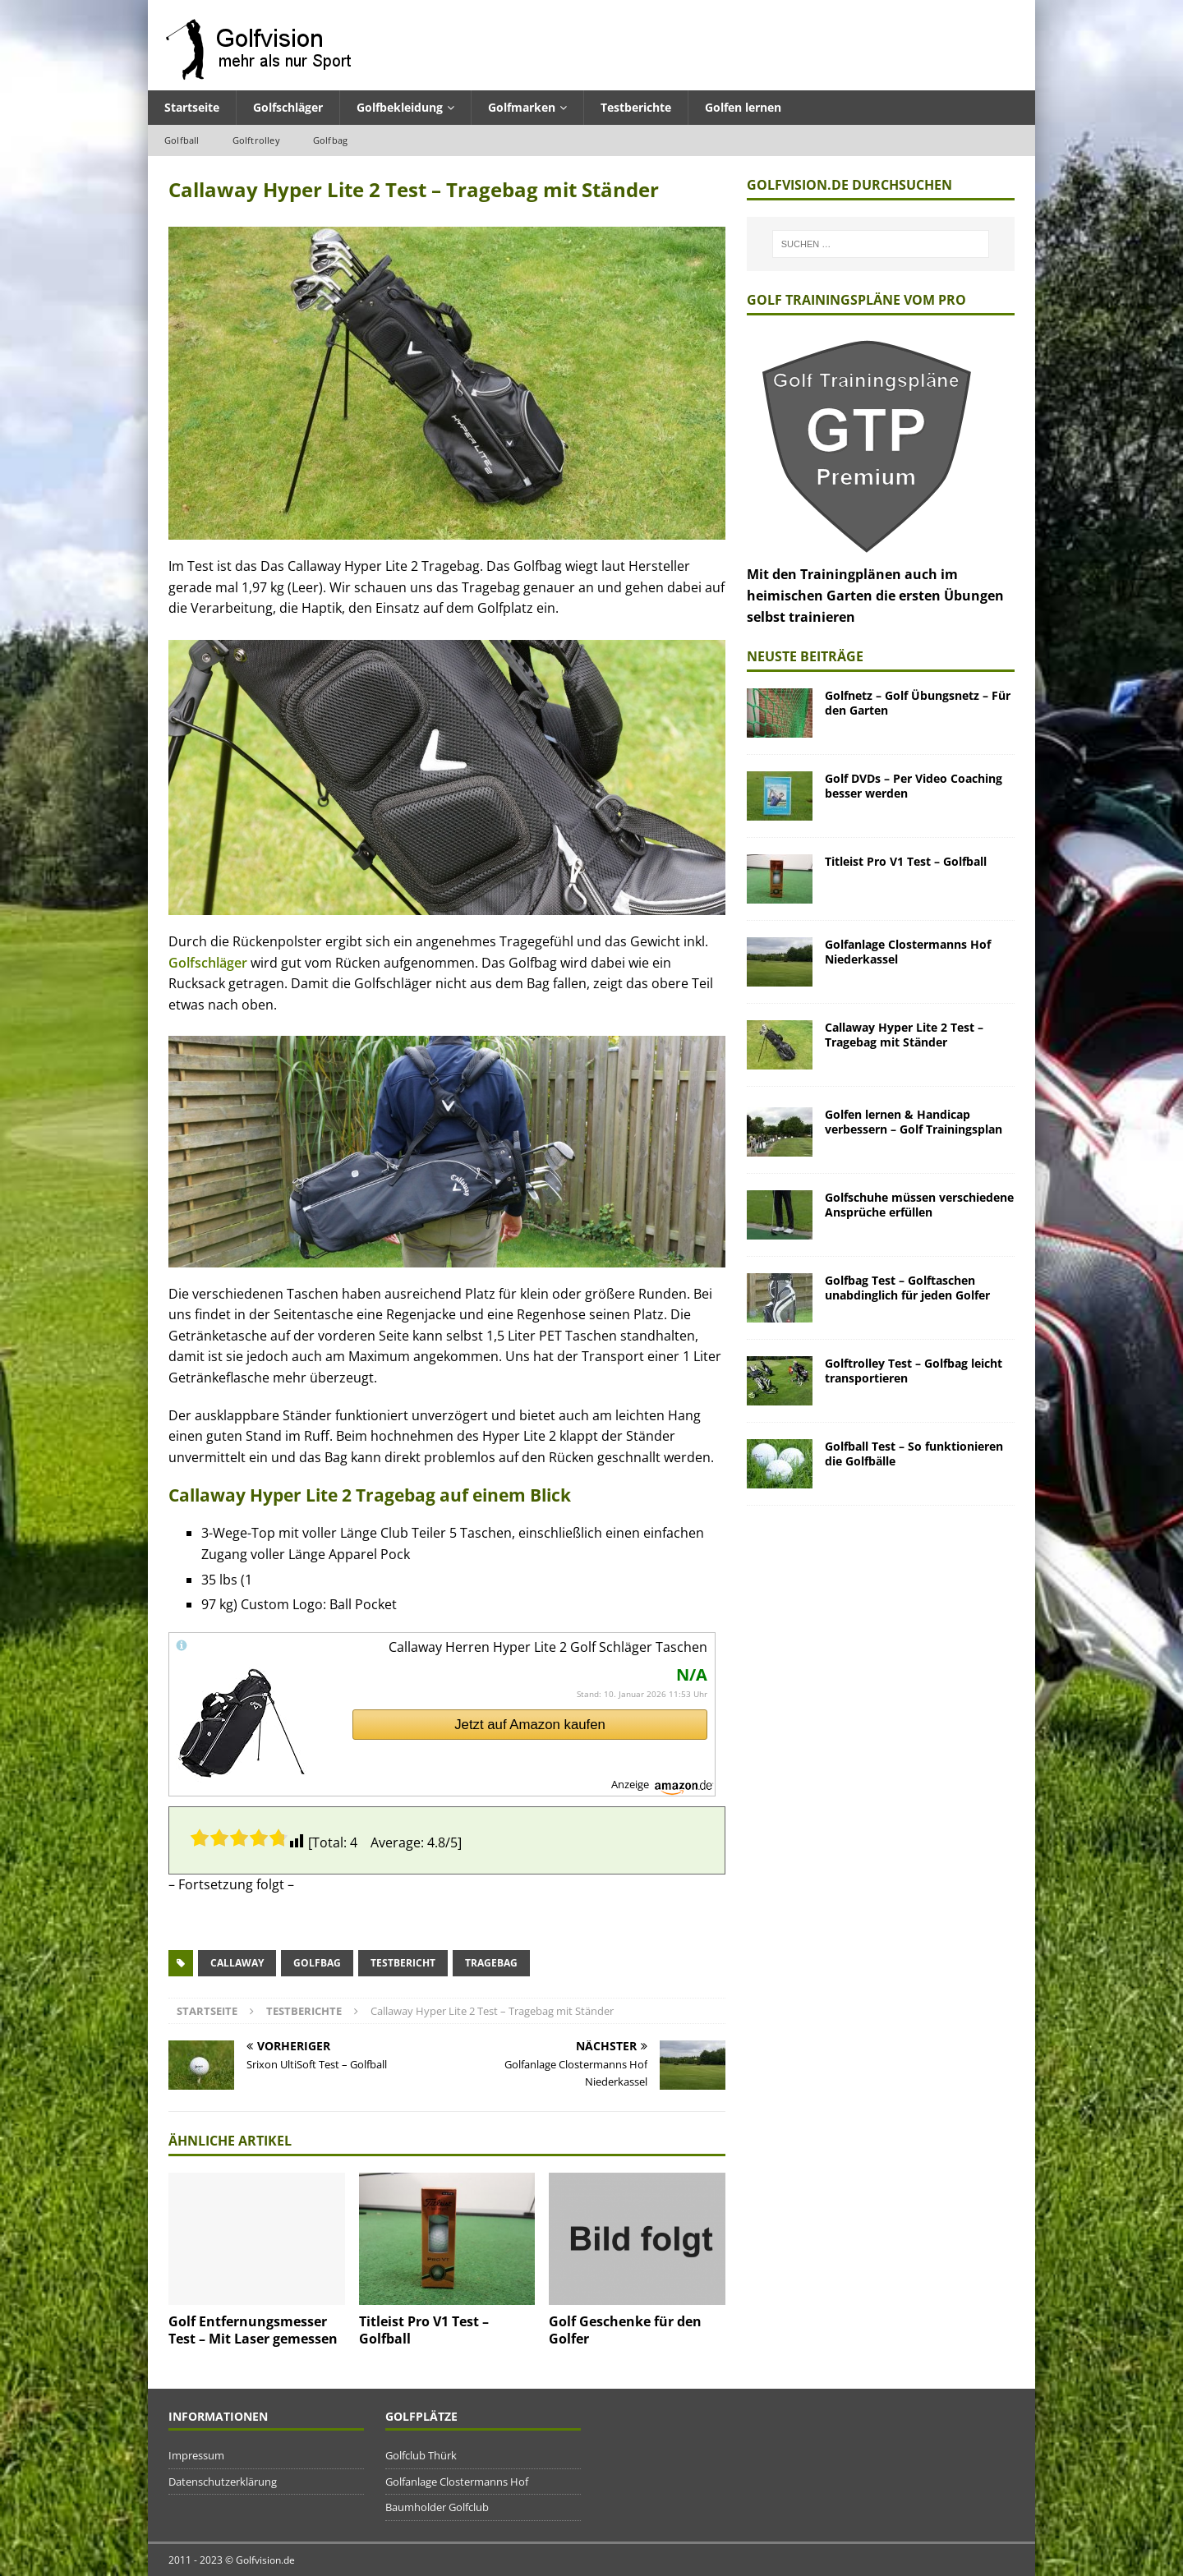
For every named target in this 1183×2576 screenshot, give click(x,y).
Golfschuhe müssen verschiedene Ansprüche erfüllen (919, 1204)
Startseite (191, 107)
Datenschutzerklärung (222, 2481)
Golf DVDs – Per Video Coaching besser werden (913, 785)
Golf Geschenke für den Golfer (625, 2330)
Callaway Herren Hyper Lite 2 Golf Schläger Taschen (548, 1647)
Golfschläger (288, 107)
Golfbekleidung (400, 107)
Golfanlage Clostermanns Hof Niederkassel (908, 951)
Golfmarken (521, 107)
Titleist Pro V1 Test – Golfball (424, 2330)
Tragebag (491, 1963)
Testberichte (636, 107)
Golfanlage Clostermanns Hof (456, 2481)
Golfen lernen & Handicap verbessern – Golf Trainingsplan (913, 1121)
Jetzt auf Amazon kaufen (529, 1724)
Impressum (196, 2455)
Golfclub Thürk (421, 2455)
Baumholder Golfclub (437, 2507)
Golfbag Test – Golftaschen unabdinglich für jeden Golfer (907, 1287)
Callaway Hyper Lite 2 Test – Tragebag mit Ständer (904, 1034)
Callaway (237, 1963)
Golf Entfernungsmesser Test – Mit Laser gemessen (253, 2330)
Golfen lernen (743, 107)
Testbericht (403, 1963)
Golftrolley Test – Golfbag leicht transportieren (913, 1370)
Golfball (182, 140)
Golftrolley (256, 140)
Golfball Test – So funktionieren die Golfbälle (914, 1453)
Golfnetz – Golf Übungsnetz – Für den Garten (917, 703)
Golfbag (330, 140)
